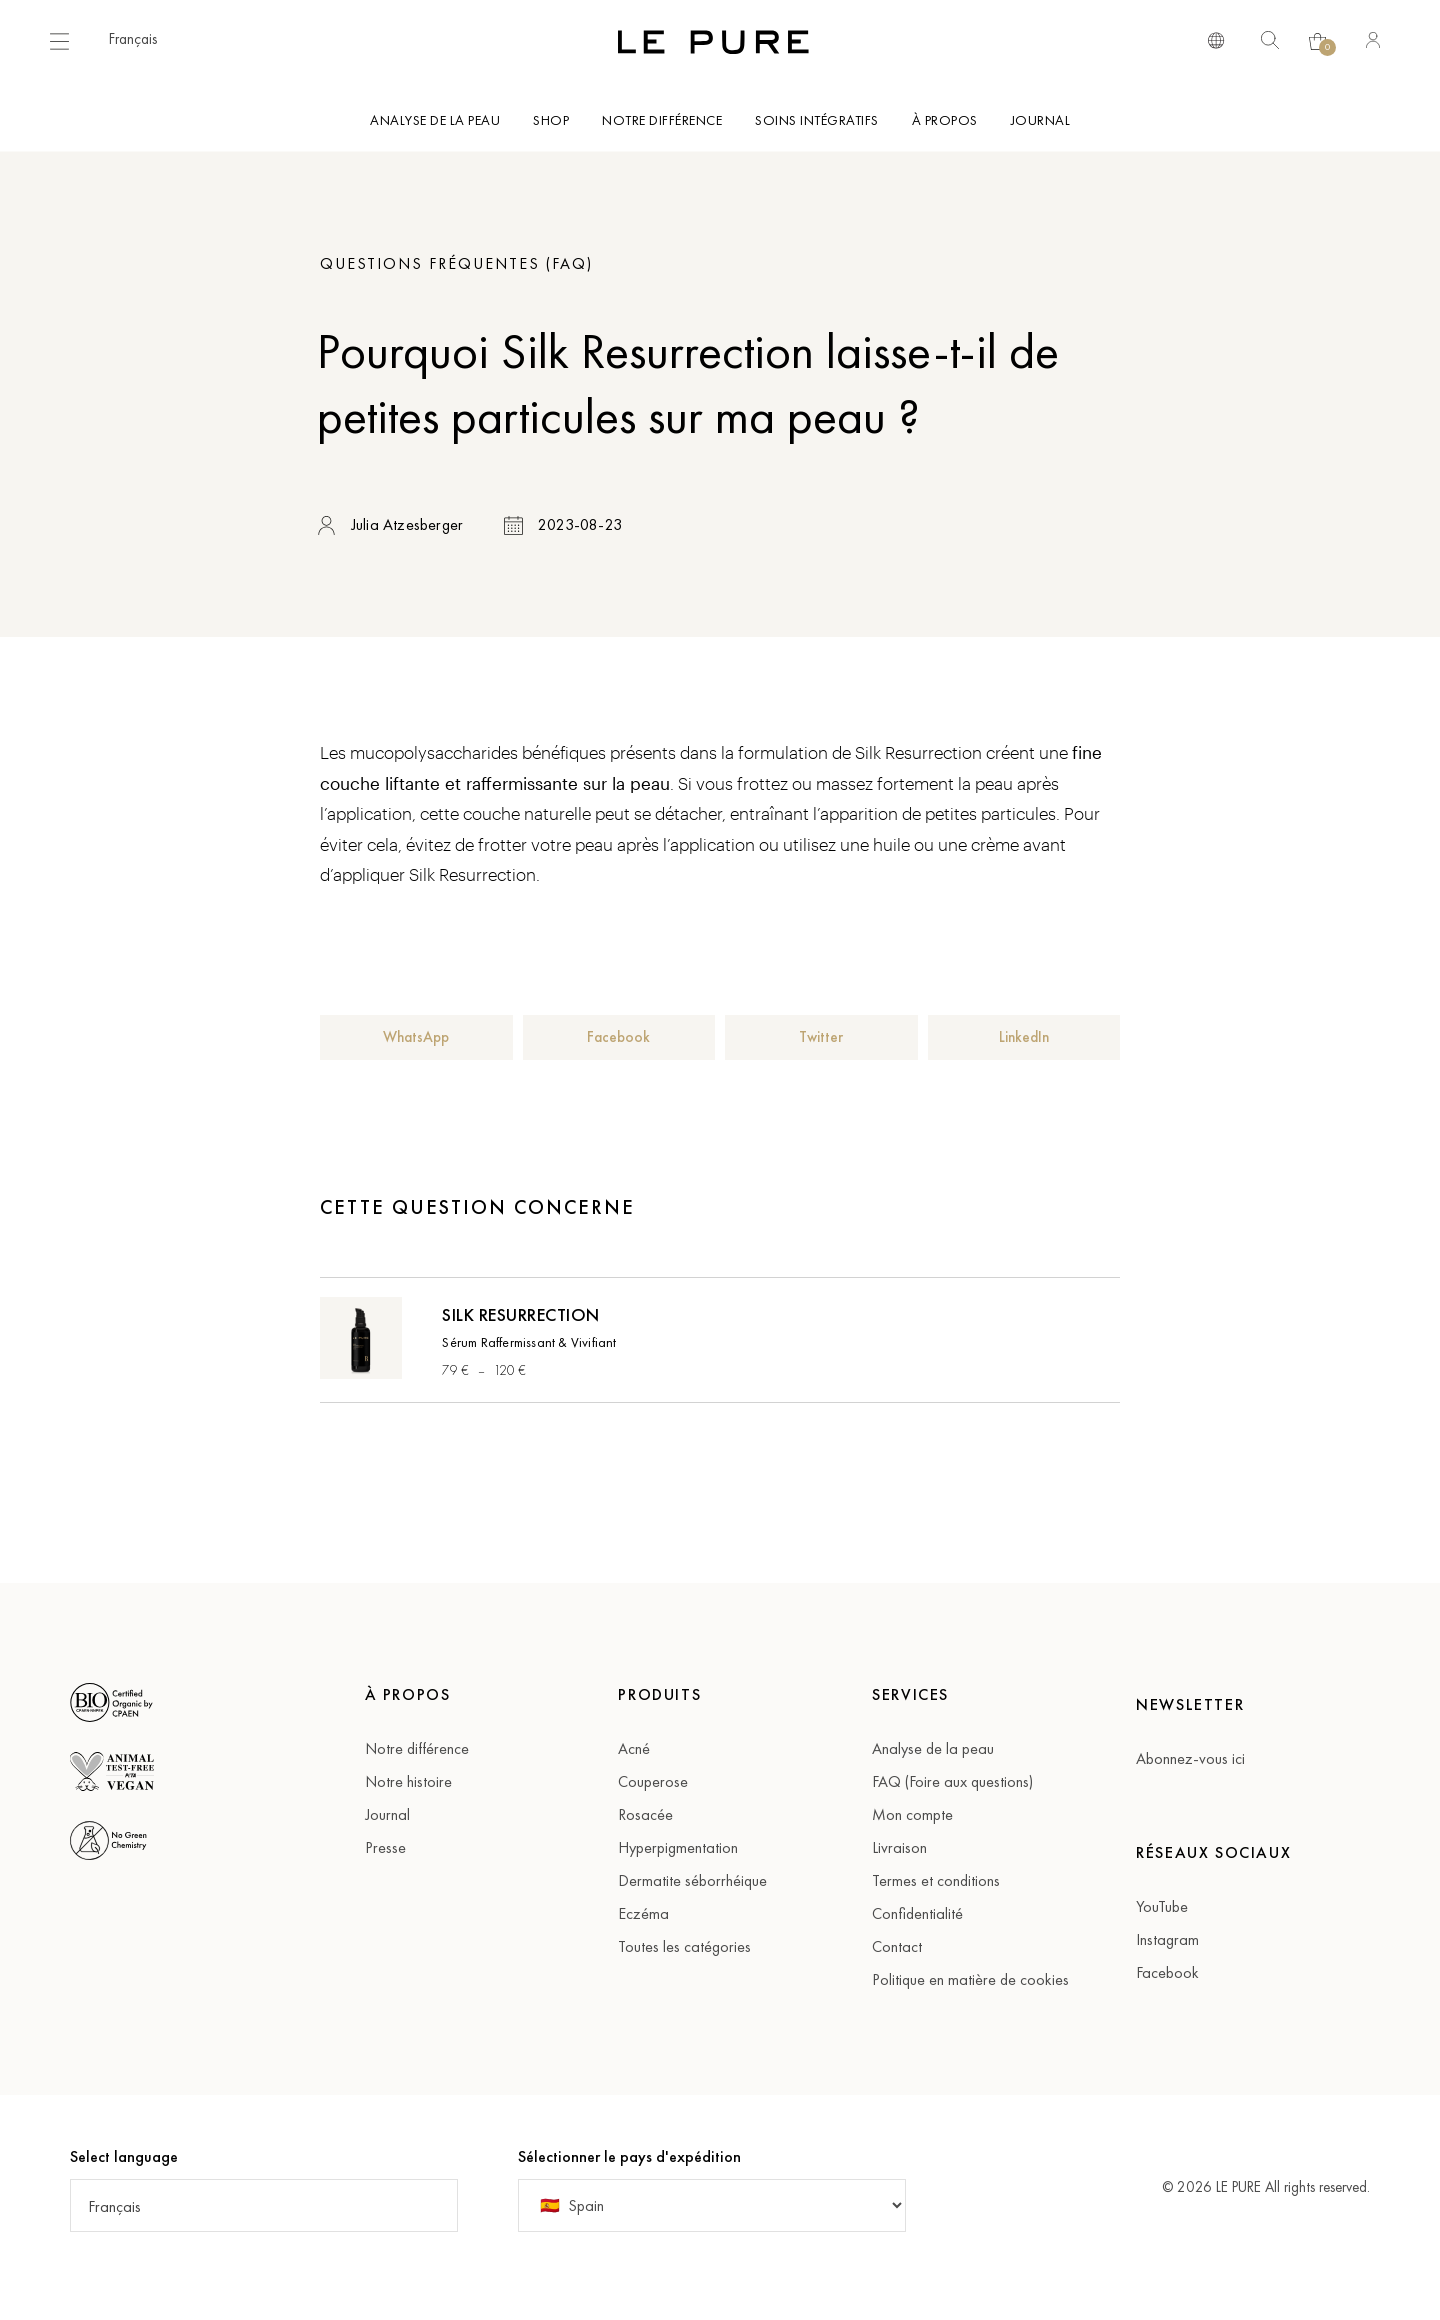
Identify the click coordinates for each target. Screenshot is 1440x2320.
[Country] (712, 2205)
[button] (143, 39)
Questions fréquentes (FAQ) (456, 263)
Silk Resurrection (521, 1314)
